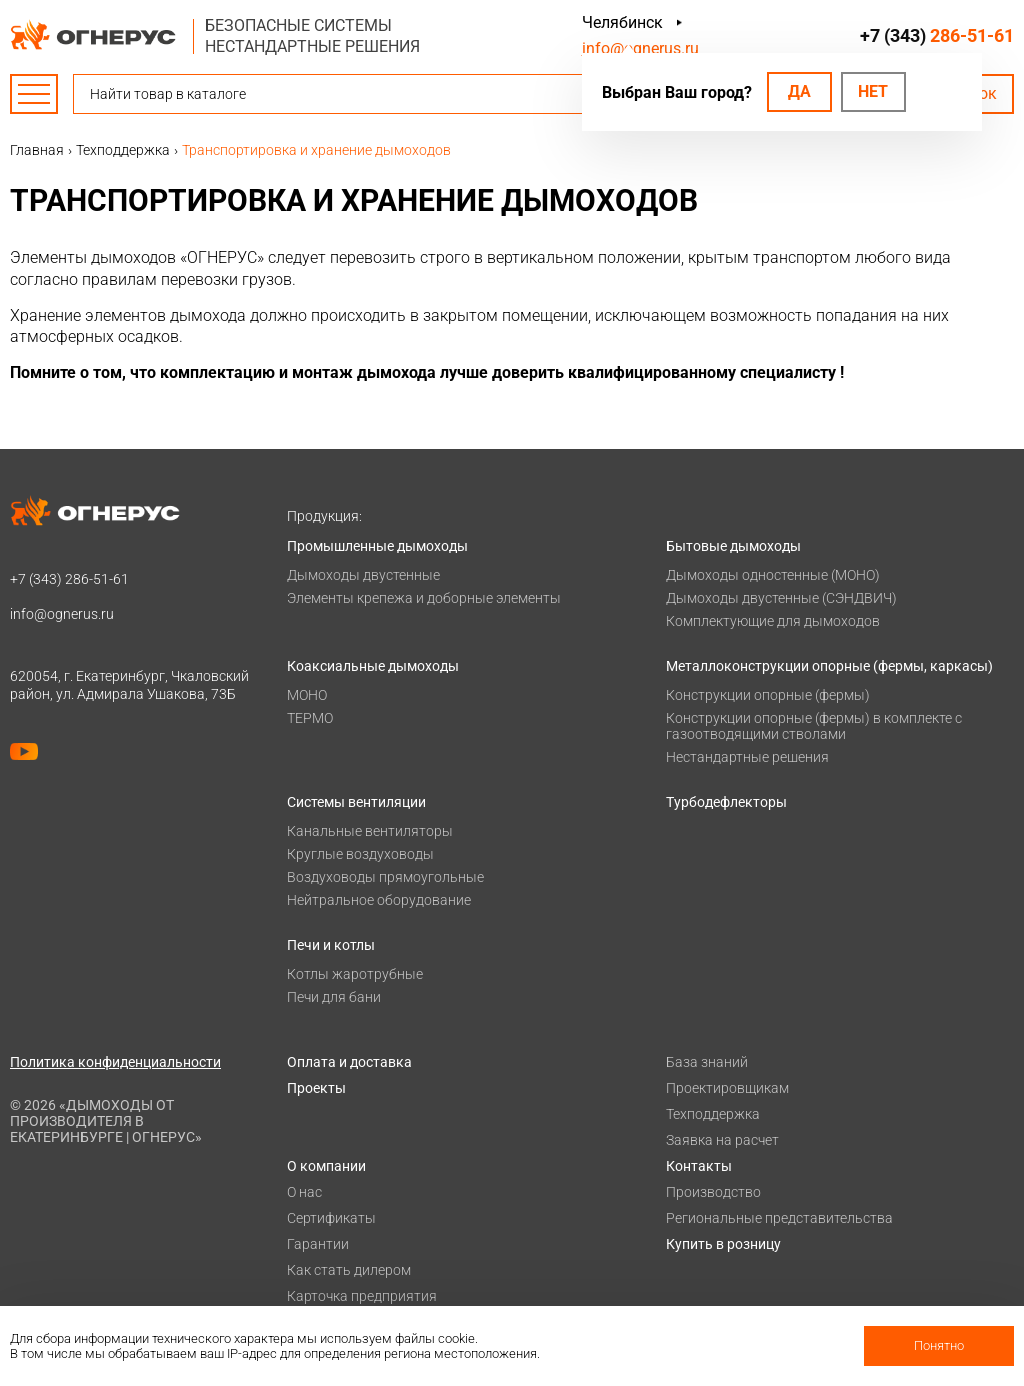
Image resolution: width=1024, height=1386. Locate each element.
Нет (873, 91)
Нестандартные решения (747, 757)
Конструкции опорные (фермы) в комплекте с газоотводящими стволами (814, 726)
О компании (326, 1166)
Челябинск (622, 22)
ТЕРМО (310, 718)
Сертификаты (331, 1218)
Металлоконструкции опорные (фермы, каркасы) (829, 666)
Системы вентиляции (356, 802)
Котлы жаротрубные (355, 974)
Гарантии (318, 1244)
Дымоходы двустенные (363, 575)
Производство (713, 1192)
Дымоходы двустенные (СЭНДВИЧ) (781, 598)
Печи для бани (334, 997)
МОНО (307, 695)
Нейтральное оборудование (379, 900)
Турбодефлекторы (726, 802)
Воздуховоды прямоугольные (385, 877)
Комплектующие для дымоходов (773, 621)
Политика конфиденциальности (115, 1062)
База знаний (707, 1062)
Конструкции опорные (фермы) (768, 695)
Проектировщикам (727, 1088)
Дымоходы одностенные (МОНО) (773, 575)
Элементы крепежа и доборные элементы (424, 598)
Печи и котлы (331, 945)
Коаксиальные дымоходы (373, 666)
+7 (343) (937, 35)
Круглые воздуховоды (360, 854)
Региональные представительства (779, 1218)
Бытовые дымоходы (733, 546)
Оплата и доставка (349, 1062)
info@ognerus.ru (640, 48)
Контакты (699, 1166)
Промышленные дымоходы (377, 546)
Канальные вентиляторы (370, 831)
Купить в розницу (723, 1244)
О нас (304, 1192)
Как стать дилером (349, 1270)
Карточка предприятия (362, 1296)
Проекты (316, 1088)
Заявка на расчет (722, 1140)
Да (799, 91)
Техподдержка (713, 1114)
